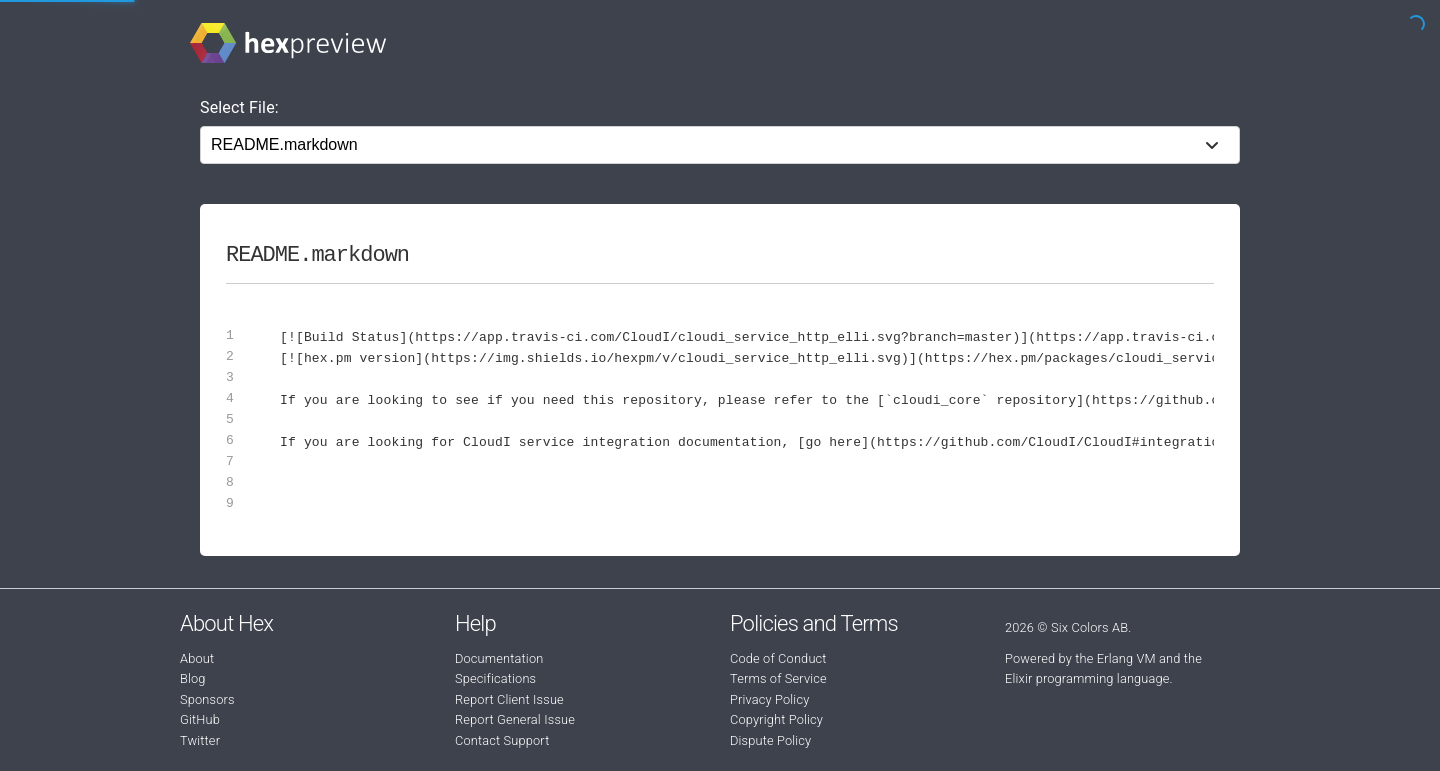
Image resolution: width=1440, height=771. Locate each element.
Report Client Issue (509, 699)
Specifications (495, 678)
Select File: (239, 107)
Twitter (200, 740)
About (197, 658)
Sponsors (207, 699)
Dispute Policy (770, 740)
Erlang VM (1126, 658)
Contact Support (502, 740)
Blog (193, 678)
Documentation (499, 658)
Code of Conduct (778, 658)
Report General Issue (515, 719)
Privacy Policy (769, 699)
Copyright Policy (776, 719)
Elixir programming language (1087, 678)
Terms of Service (778, 678)
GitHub (200, 719)
